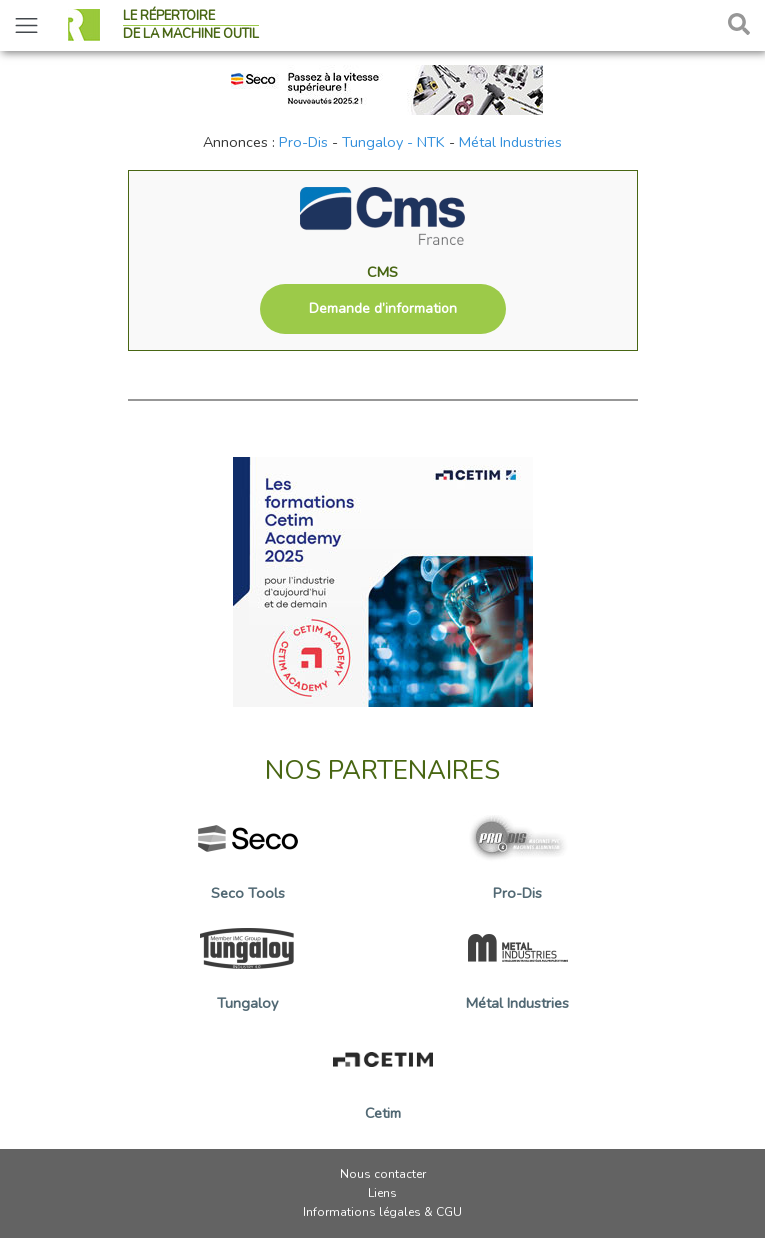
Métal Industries (510, 142)
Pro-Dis (303, 142)
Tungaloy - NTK (393, 142)
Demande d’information (383, 308)
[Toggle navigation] (26, 25)
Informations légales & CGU (382, 1212)
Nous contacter (383, 1174)
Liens (382, 1193)
